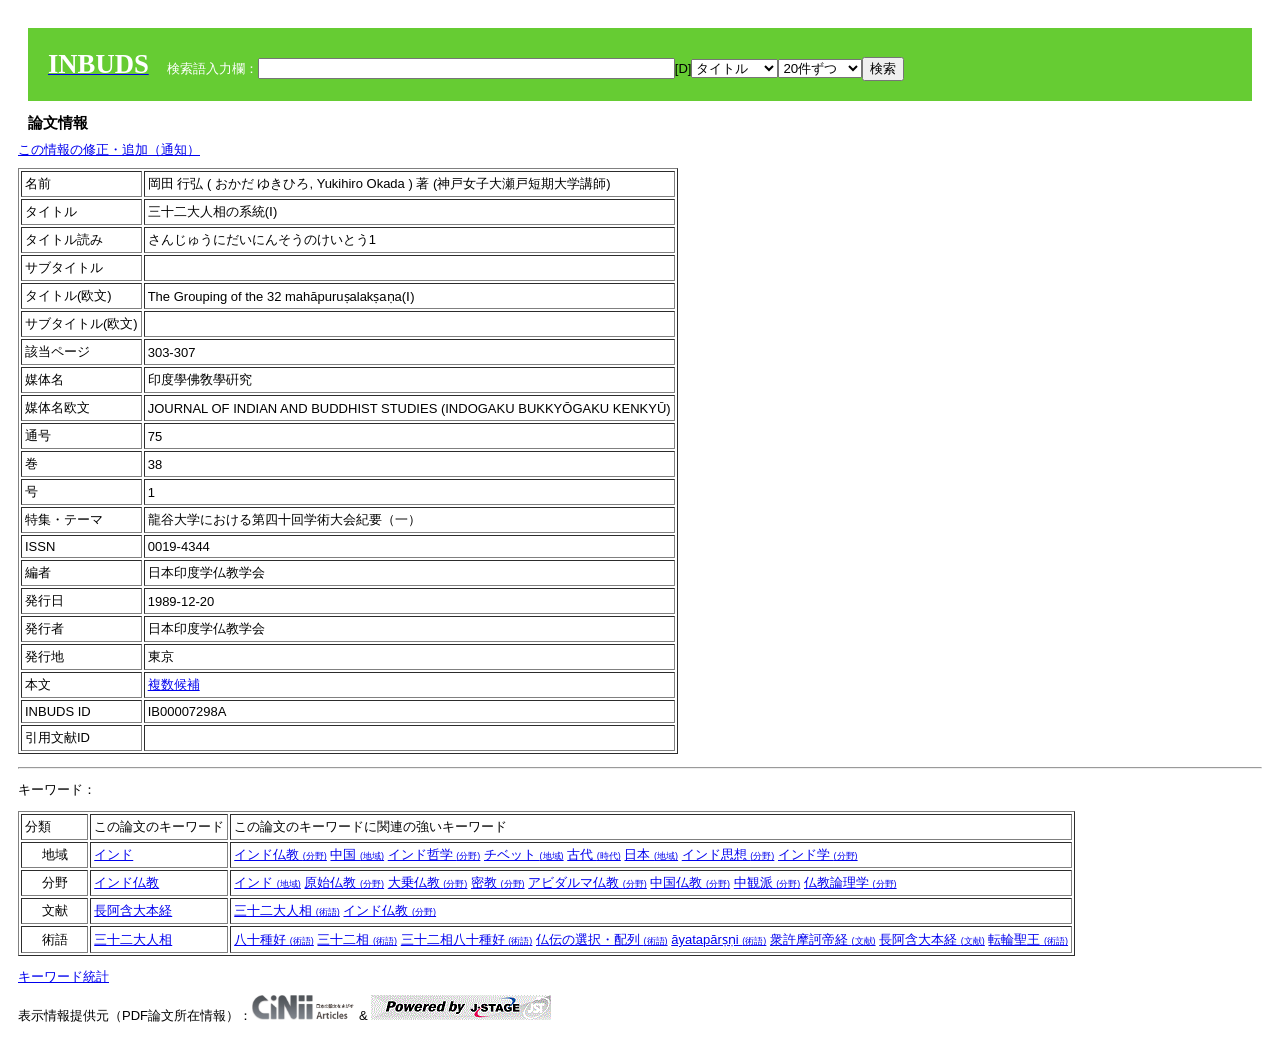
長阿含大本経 (133, 910)
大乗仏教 (428, 882)
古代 (594, 854)
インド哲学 (434, 854)
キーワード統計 (63, 976)
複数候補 (174, 684)
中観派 (767, 882)
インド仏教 (280, 854)
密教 (498, 882)
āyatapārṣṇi (718, 939)
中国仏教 (690, 882)
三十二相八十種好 (467, 939)
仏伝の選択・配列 (602, 939)
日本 (651, 854)
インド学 (818, 854)
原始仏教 (344, 882)
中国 (357, 854)
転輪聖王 (1028, 939)
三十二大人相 (287, 910)
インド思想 (728, 854)
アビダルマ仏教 (587, 882)
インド (113, 854)
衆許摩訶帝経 (823, 939)
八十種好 (274, 939)
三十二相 (357, 939)
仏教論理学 (850, 882)
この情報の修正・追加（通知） (109, 149)
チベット (524, 854)
